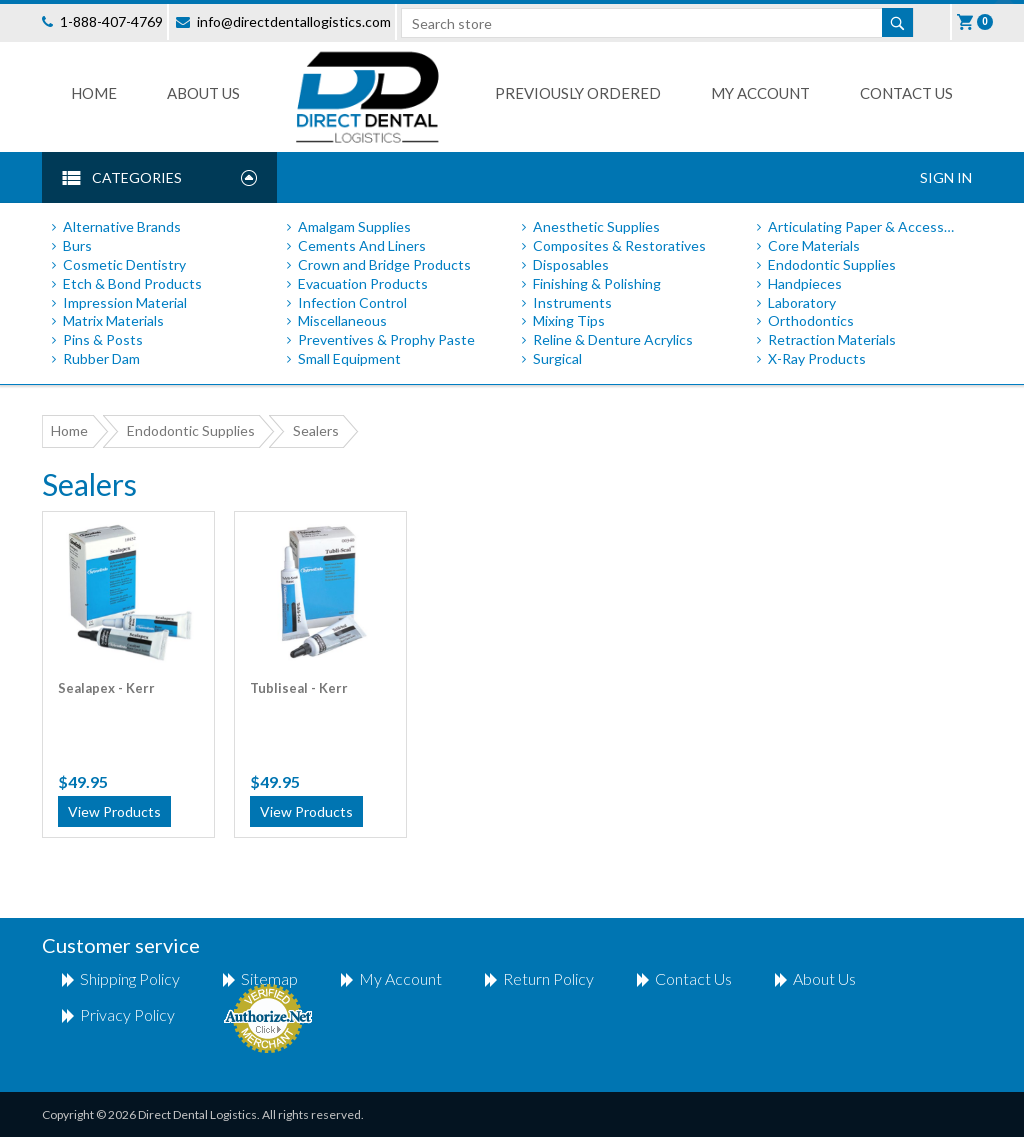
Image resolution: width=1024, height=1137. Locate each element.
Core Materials (814, 245)
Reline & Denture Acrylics (613, 339)
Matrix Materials (113, 320)
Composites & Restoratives (619, 245)
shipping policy (130, 978)
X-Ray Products (817, 358)
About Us (203, 93)
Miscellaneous (342, 320)
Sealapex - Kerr (106, 688)
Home (94, 93)
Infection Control (352, 302)
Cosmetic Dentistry (124, 264)
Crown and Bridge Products (384, 264)
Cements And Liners (362, 245)
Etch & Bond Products (132, 283)
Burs (77, 245)
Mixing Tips (569, 320)
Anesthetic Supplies (596, 226)
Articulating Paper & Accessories (865, 226)
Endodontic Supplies (832, 264)
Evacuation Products (363, 283)
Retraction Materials (832, 339)
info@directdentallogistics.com (294, 21)
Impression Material (125, 302)
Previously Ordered (578, 93)
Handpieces (805, 283)
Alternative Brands (122, 226)
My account (400, 978)
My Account (760, 93)
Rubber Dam (101, 358)
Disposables (571, 264)
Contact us (906, 93)
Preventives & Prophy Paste (386, 339)
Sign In (946, 177)
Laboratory (802, 302)
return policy (548, 978)
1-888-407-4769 (111, 21)
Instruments (572, 302)
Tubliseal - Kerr (299, 688)
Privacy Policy (127, 1014)
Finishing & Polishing (597, 283)
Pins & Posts (103, 339)
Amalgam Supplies (354, 226)
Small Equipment (349, 358)
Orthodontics (811, 320)
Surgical (557, 358)
